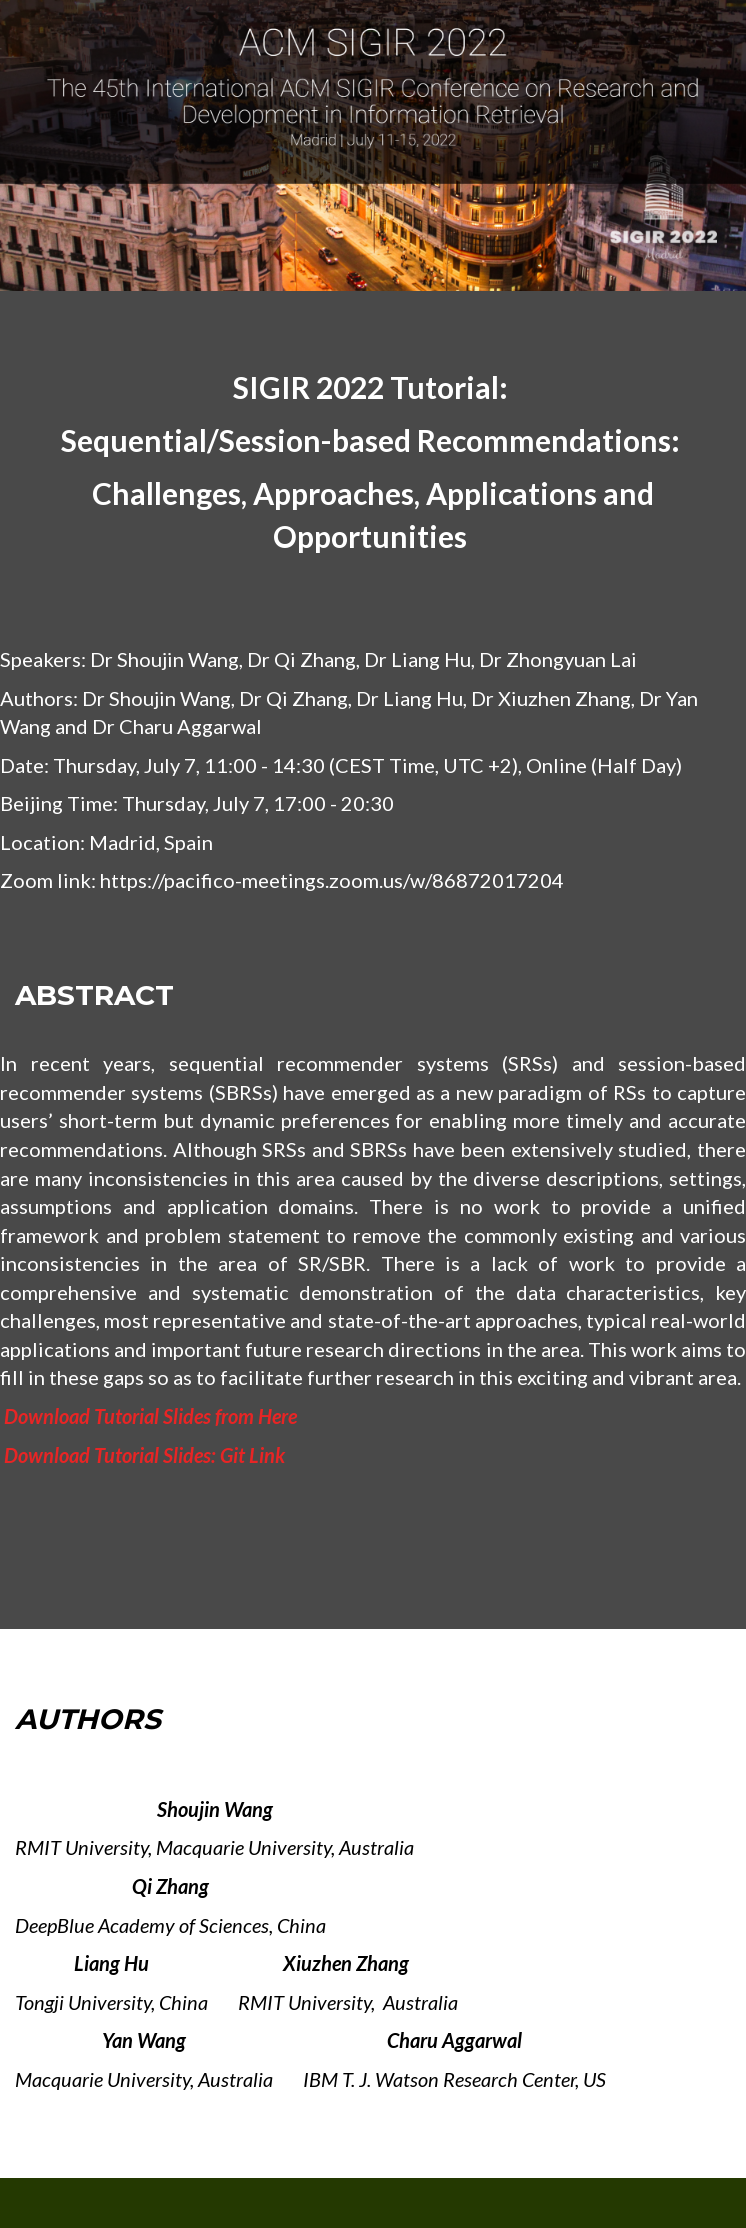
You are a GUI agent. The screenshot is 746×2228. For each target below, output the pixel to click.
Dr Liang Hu (417, 659)
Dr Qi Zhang (301, 659)
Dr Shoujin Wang (164, 659)
